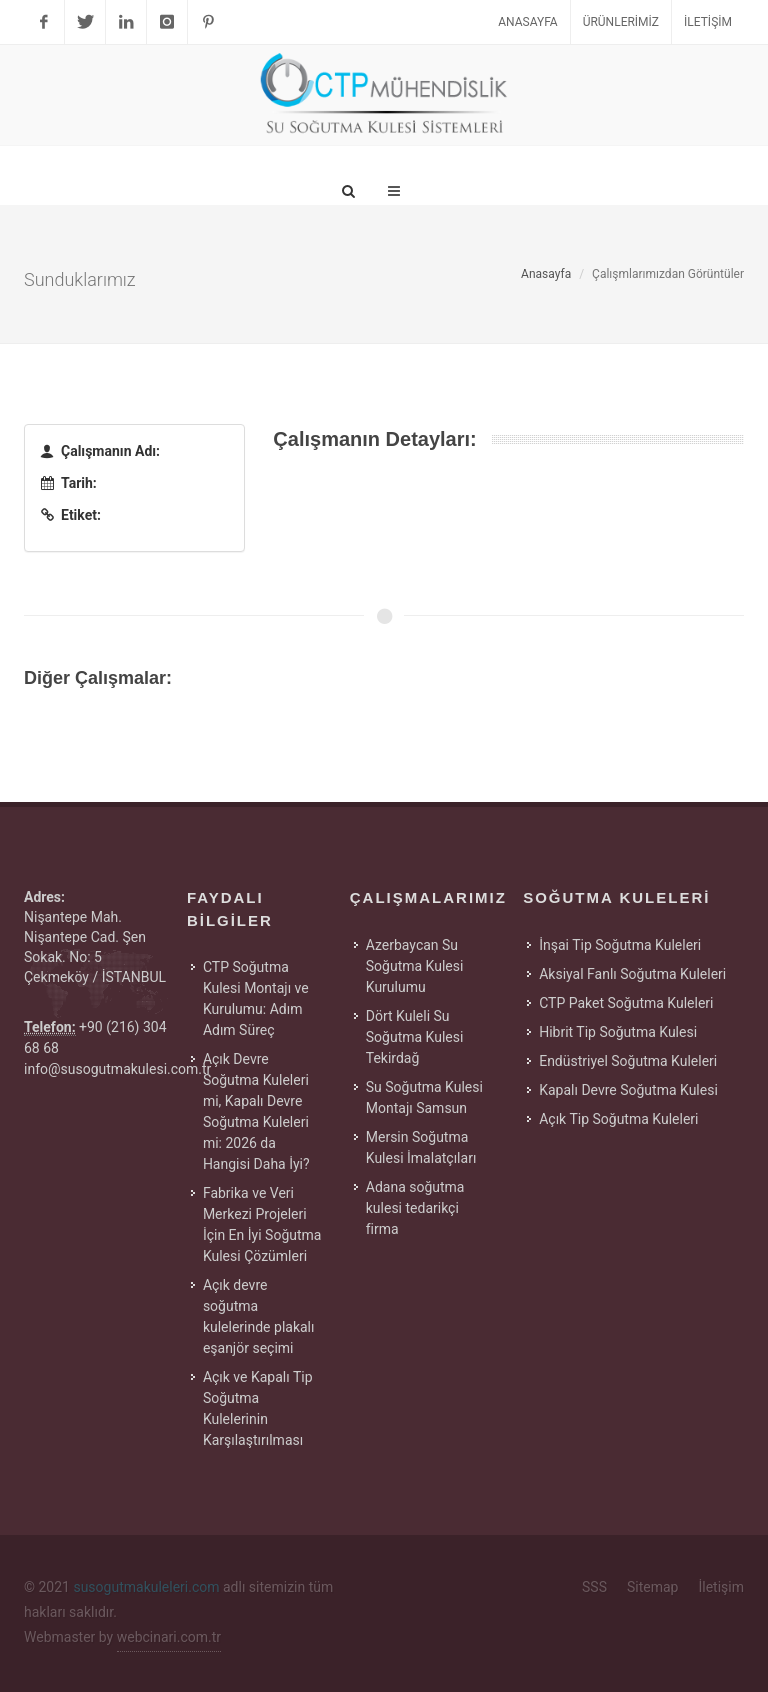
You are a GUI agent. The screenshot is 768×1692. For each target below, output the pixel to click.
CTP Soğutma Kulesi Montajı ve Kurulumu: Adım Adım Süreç (256, 998)
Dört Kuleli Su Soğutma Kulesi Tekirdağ (415, 1037)
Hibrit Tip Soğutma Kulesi (618, 1032)
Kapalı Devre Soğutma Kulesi (628, 1090)
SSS (594, 1587)
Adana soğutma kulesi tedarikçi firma (415, 1208)
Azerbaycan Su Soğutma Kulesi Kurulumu (415, 966)
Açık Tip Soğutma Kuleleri (618, 1119)
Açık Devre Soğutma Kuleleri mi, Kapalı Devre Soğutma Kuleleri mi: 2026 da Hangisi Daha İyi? (256, 1111)
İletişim (708, 22)
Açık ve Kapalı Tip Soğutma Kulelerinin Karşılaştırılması (258, 1408)
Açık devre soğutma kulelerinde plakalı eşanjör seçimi (259, 1316)
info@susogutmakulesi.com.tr (117, 1069)
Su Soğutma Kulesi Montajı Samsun (424, 1097)
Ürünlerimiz (621, 22)
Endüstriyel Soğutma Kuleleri (628, 1061)
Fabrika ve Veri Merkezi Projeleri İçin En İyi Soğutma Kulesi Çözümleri (262, 1224)
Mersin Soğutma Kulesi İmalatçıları (421, 1147)
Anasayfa (527, 22)
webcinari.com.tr (169, 1637)
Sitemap (652, 1587)
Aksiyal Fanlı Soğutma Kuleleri (632, 974)
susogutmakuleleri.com (146, 1587)
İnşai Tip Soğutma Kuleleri (620, 945)
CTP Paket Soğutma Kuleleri (626, 1003)
